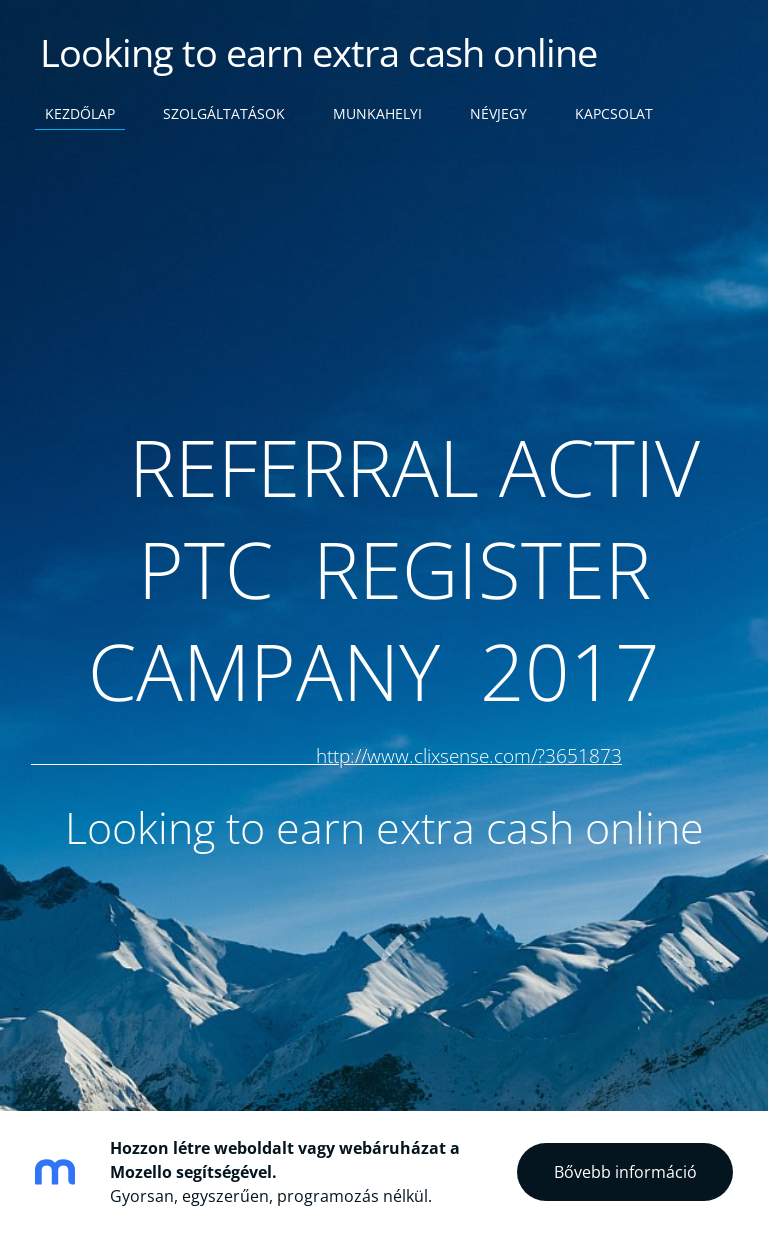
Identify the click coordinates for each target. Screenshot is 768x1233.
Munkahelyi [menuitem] (377, 113)
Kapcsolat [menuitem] (614, 113)
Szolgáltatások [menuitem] (224, 113)
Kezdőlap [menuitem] (80, 113)
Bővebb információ (625, 1172)
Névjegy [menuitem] (498, 113)
